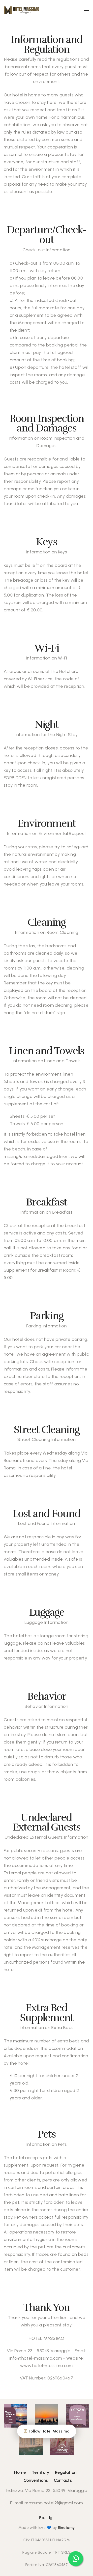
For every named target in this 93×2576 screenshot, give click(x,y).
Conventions (36, 2480)
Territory (40, 2472)
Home (20, 2472)
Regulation (65, 2472)
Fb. (42, 2517)
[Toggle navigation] (86, 10)
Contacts (63, 2480)
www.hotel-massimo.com (46, 2365)
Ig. (51, 2517)
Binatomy (66, 2527)
